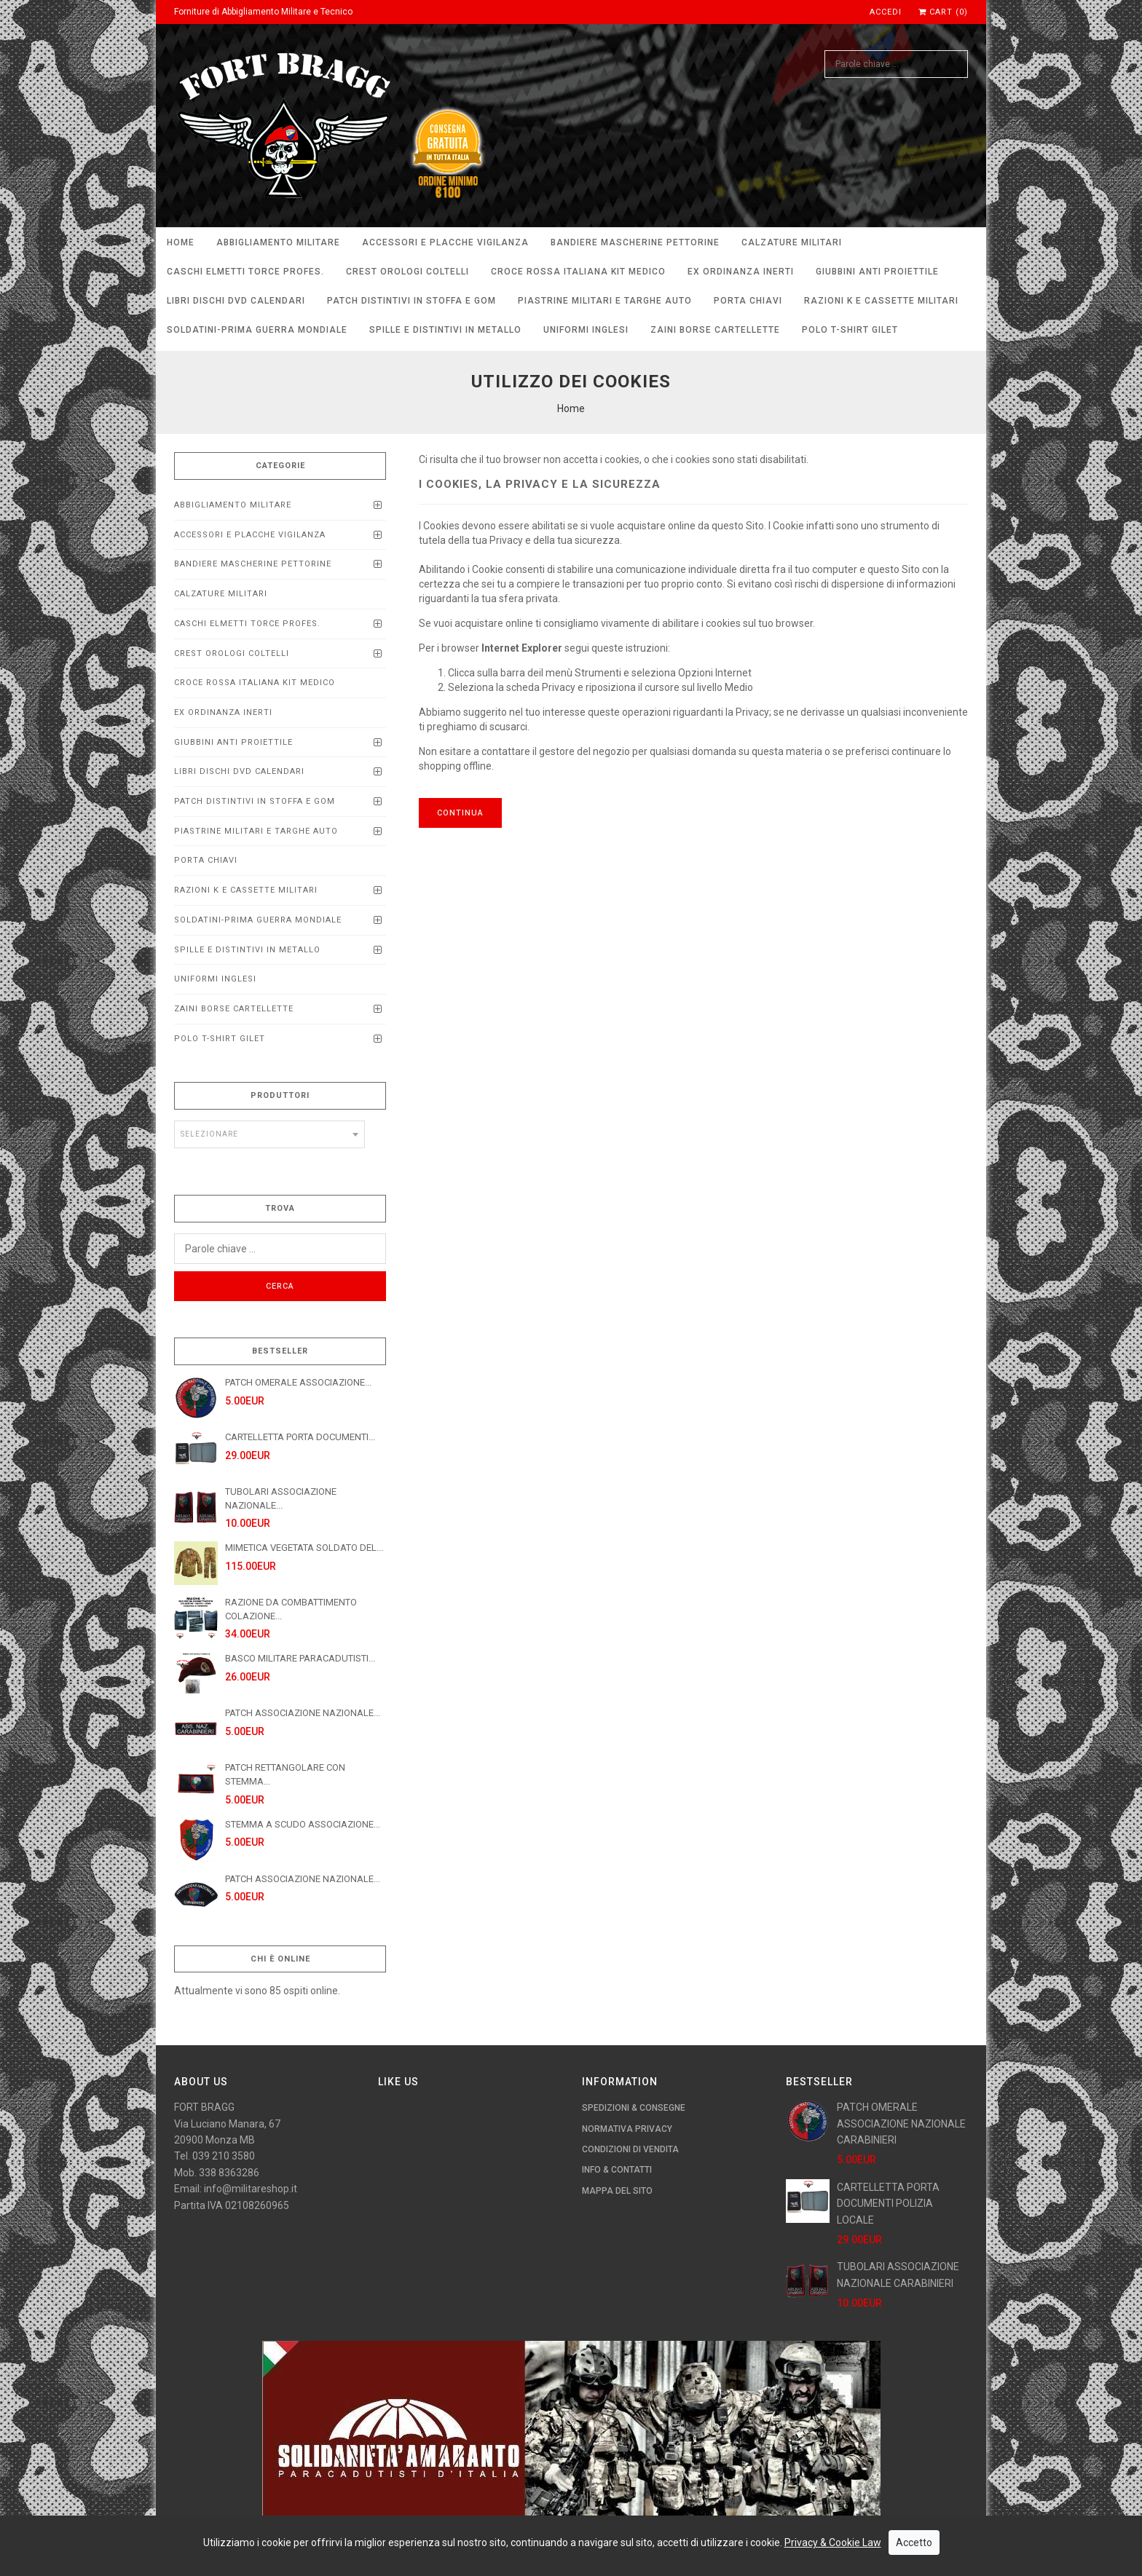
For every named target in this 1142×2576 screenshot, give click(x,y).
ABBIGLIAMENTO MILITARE (278, 242)
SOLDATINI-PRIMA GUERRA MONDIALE (257, 330)
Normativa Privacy (627, 2129)
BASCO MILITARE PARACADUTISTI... (300, 1658)
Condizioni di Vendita (630, 2149)
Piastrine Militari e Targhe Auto (605, 301)
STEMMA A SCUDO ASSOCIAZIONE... (302, 1824)
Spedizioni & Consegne (633, 2108)
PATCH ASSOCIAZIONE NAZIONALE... (302, 1712)
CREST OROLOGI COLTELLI (407, 271)
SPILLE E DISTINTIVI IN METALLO (445, 330)
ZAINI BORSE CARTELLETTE (715, 330)
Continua (460, 813)
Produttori (280, 1095)
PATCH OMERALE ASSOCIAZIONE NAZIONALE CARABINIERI (901, 2123)
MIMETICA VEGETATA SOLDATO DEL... (304, 1547)
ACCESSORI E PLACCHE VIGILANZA (445, 242)
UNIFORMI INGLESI (586, 330)
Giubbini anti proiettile (877, 271)
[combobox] (269, 1134)
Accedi (886, 12)
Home (180, 242)
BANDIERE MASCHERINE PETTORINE (635, 242)
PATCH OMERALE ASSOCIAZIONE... (298, 1382)
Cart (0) (943, 12)
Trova (280, 1208)
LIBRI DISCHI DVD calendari (236, 301)
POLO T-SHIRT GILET (850, 330)
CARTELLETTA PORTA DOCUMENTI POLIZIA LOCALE (888, 2203)
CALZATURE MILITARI (791, 242)
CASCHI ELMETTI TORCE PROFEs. (245, 271)
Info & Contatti (617, 2170)
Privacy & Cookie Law (832, 2565)
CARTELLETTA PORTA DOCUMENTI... (300, 1436)
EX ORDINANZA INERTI (741, 271)
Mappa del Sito (617, 2191)
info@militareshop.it (250, 2188)
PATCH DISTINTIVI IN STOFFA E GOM (411, 301)
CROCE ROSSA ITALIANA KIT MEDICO (578, 271)
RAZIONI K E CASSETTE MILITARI (881, 301)
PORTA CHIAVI (748, 301)
